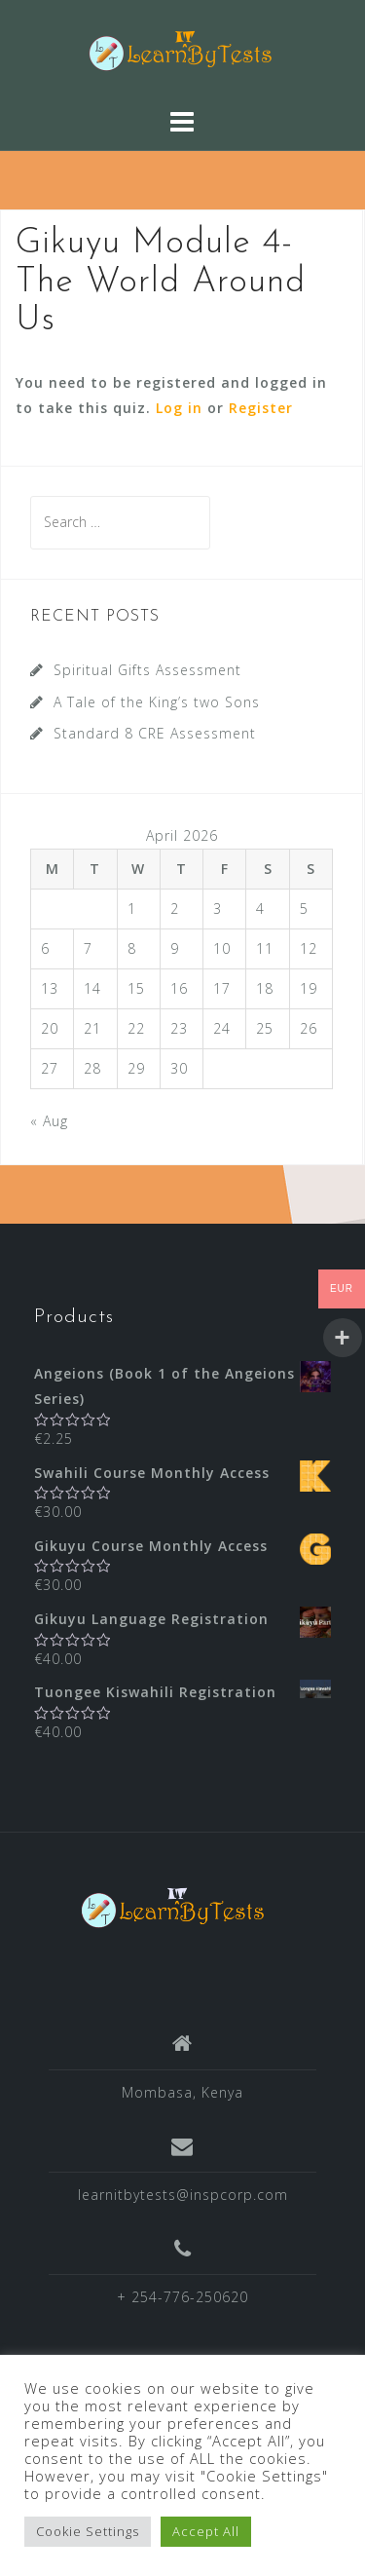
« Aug (49, 1121)
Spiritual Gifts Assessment (147, 670)
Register (261, 407)
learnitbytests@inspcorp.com (183, 2194)
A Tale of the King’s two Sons (157, 702)
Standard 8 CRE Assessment (155, 733)
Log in (179, 407)
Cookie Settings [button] (87, 2531)
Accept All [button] (205, 2531)
